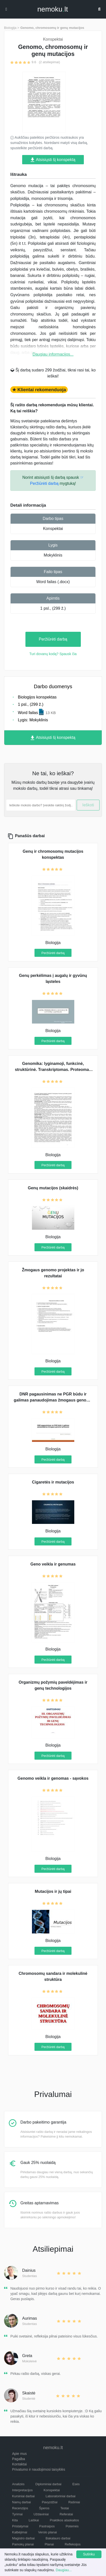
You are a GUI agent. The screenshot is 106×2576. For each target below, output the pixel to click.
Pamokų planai (23, 2544)
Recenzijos (20, 2508)
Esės (76, 2484)
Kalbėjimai (19, 2532)
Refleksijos (73, 2544)
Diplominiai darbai (48, 2484)
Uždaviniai (41, 2514)
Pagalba (18, 2459)
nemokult (52, 9)
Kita (15, 2520)
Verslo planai (47, 2532)
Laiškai (34, 2520)
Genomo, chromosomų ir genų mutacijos (52, 28)
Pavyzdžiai (49, 2502)
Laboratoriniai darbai (61, 2496)
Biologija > (11, 28)
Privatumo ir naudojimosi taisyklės (38, 2469)
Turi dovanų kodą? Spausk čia (53, 654)
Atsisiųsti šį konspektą (53, 160)
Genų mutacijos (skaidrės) (53, 1188)
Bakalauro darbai (58, 2538)
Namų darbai (21, 2502)
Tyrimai (17, 2514)
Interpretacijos (22, 2490)
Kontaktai (19, 2464)
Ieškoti (88, 805)
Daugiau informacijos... (53, 354)
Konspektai (53, 528)
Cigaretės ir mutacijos (53, 1482)
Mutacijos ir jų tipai (53, 1891)
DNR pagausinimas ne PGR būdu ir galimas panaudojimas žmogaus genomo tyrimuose (53, 1400)
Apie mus (19, 2454)
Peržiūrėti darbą (53, 639)
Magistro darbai (23, 2538)
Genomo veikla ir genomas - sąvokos (53, 1778)
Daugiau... (64, 2570)
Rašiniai (74, 2502)
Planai (49, 2544)
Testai (64, 2508)
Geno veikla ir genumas (53, 1564)
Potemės (72, 2526)
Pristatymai (20, 2526)
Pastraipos (47, 2526)
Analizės (18, 2484)
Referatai (66, 2514)
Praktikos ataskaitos (64, 2520)
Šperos (44, 2508)
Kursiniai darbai (23, 2496)
